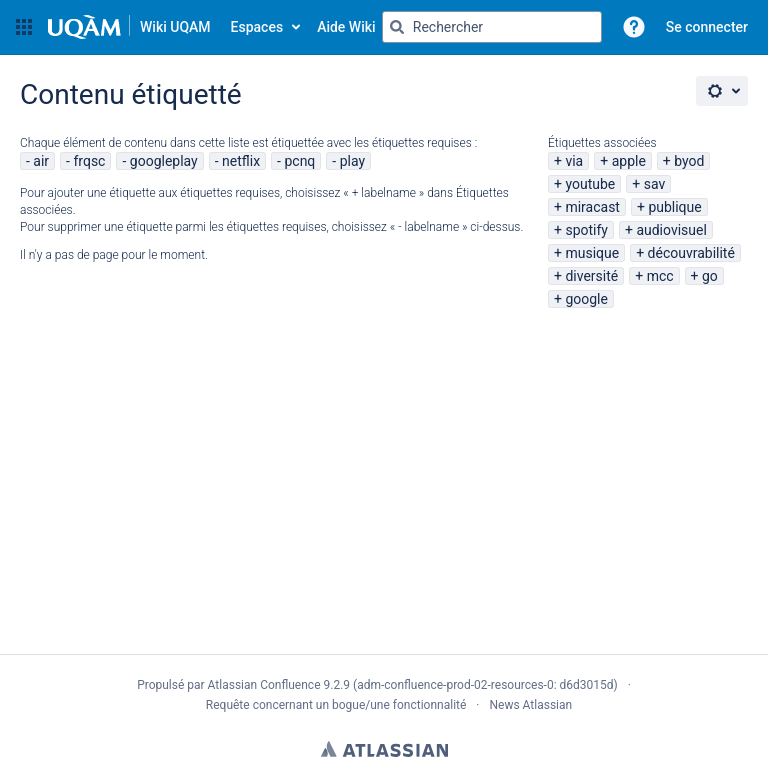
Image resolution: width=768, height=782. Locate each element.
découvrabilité (691, 253)
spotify (586, 230)
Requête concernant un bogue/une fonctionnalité (336, 705)
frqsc (89, 161)
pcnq (299, 161)
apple (629, 161)
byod (689, 161)
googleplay (164, 161)
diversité (591, 276)
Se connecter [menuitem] (707, 27)
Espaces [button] (257, 27)
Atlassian (384, 749)
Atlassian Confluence (264, 685)
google (586, 299)
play (352, 161)
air (41, 161)
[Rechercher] (397, 27)
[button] (24, 27)
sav (655, 184)
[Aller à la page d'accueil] (129, 27)
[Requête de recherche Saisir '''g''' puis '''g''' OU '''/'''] (492, 27)
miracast (592, 207)
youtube (590, 184)
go (710, 276)
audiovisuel (671, 230)
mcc (660, 276)
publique (674, 207)
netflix (241, 161)
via (574, 161)
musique (592, 253)
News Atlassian (531, 705)
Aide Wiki (346, 27)
